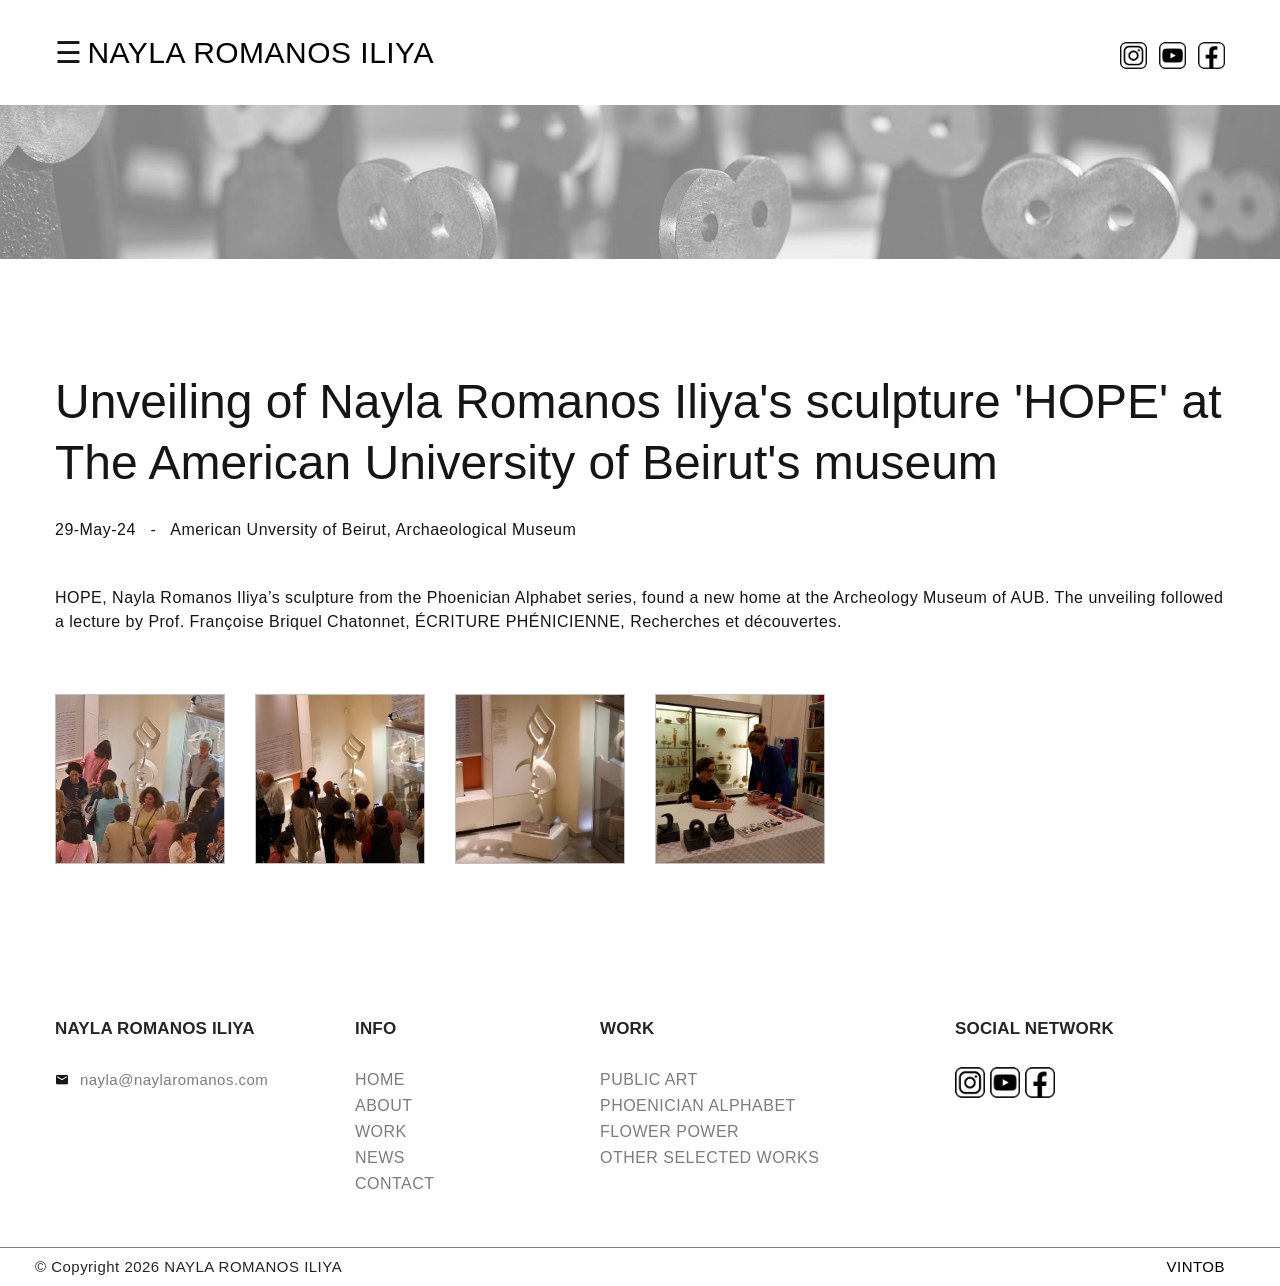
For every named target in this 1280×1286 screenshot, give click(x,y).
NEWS (380, 1157)
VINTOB (1196, 1266)
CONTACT (395, 1183)
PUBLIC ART (649, 1079)
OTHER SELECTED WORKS (709, 1157)
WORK (381, 1131)
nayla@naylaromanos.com (174, 1079)
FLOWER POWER (669, 1131)
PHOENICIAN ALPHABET (698, 1105)
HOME (380, 1079)
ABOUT (384, 1105)
